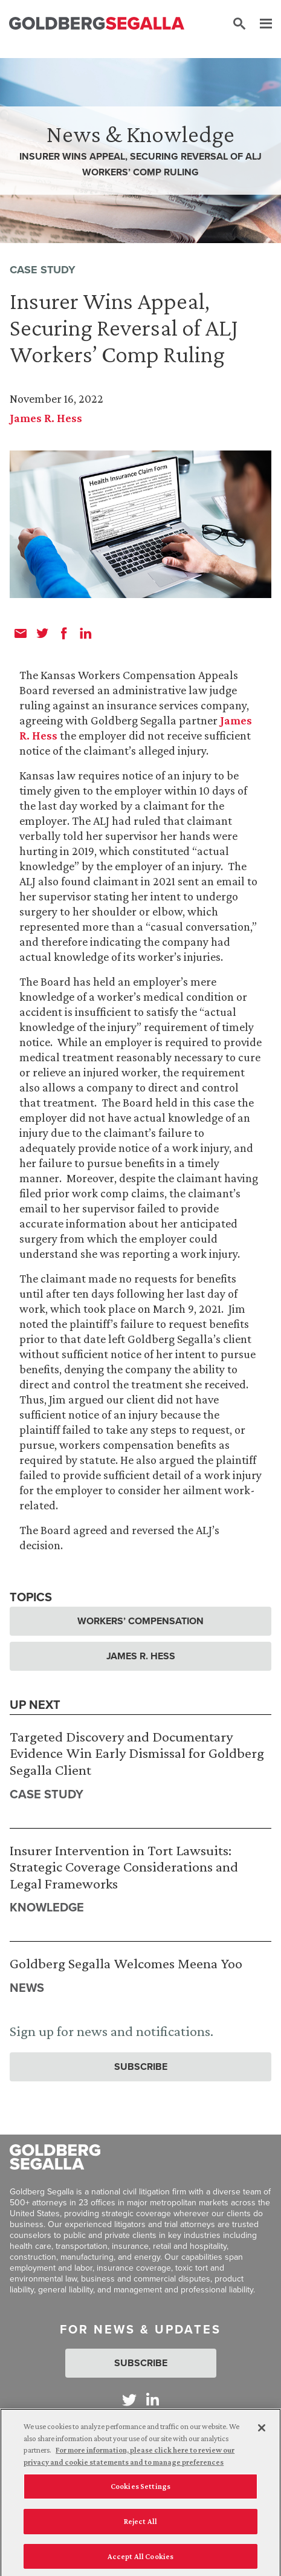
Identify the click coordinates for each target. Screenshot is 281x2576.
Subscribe (140, 2066)
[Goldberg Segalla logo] (96, 24)
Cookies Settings (140, 2490)
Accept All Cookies (140, 2560)
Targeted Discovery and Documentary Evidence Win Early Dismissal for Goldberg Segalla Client (137, 1753)
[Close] (261, 2432)
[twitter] (42, 633)
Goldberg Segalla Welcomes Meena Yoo (126, 1963)
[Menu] (260, 24)
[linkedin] (86, 633)
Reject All (140, 2524)
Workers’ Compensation (140, 1621)
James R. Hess (46, 417)
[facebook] (64, 633)
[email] (21, 633)
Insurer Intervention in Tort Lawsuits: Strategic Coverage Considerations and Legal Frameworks (124, 1866)
